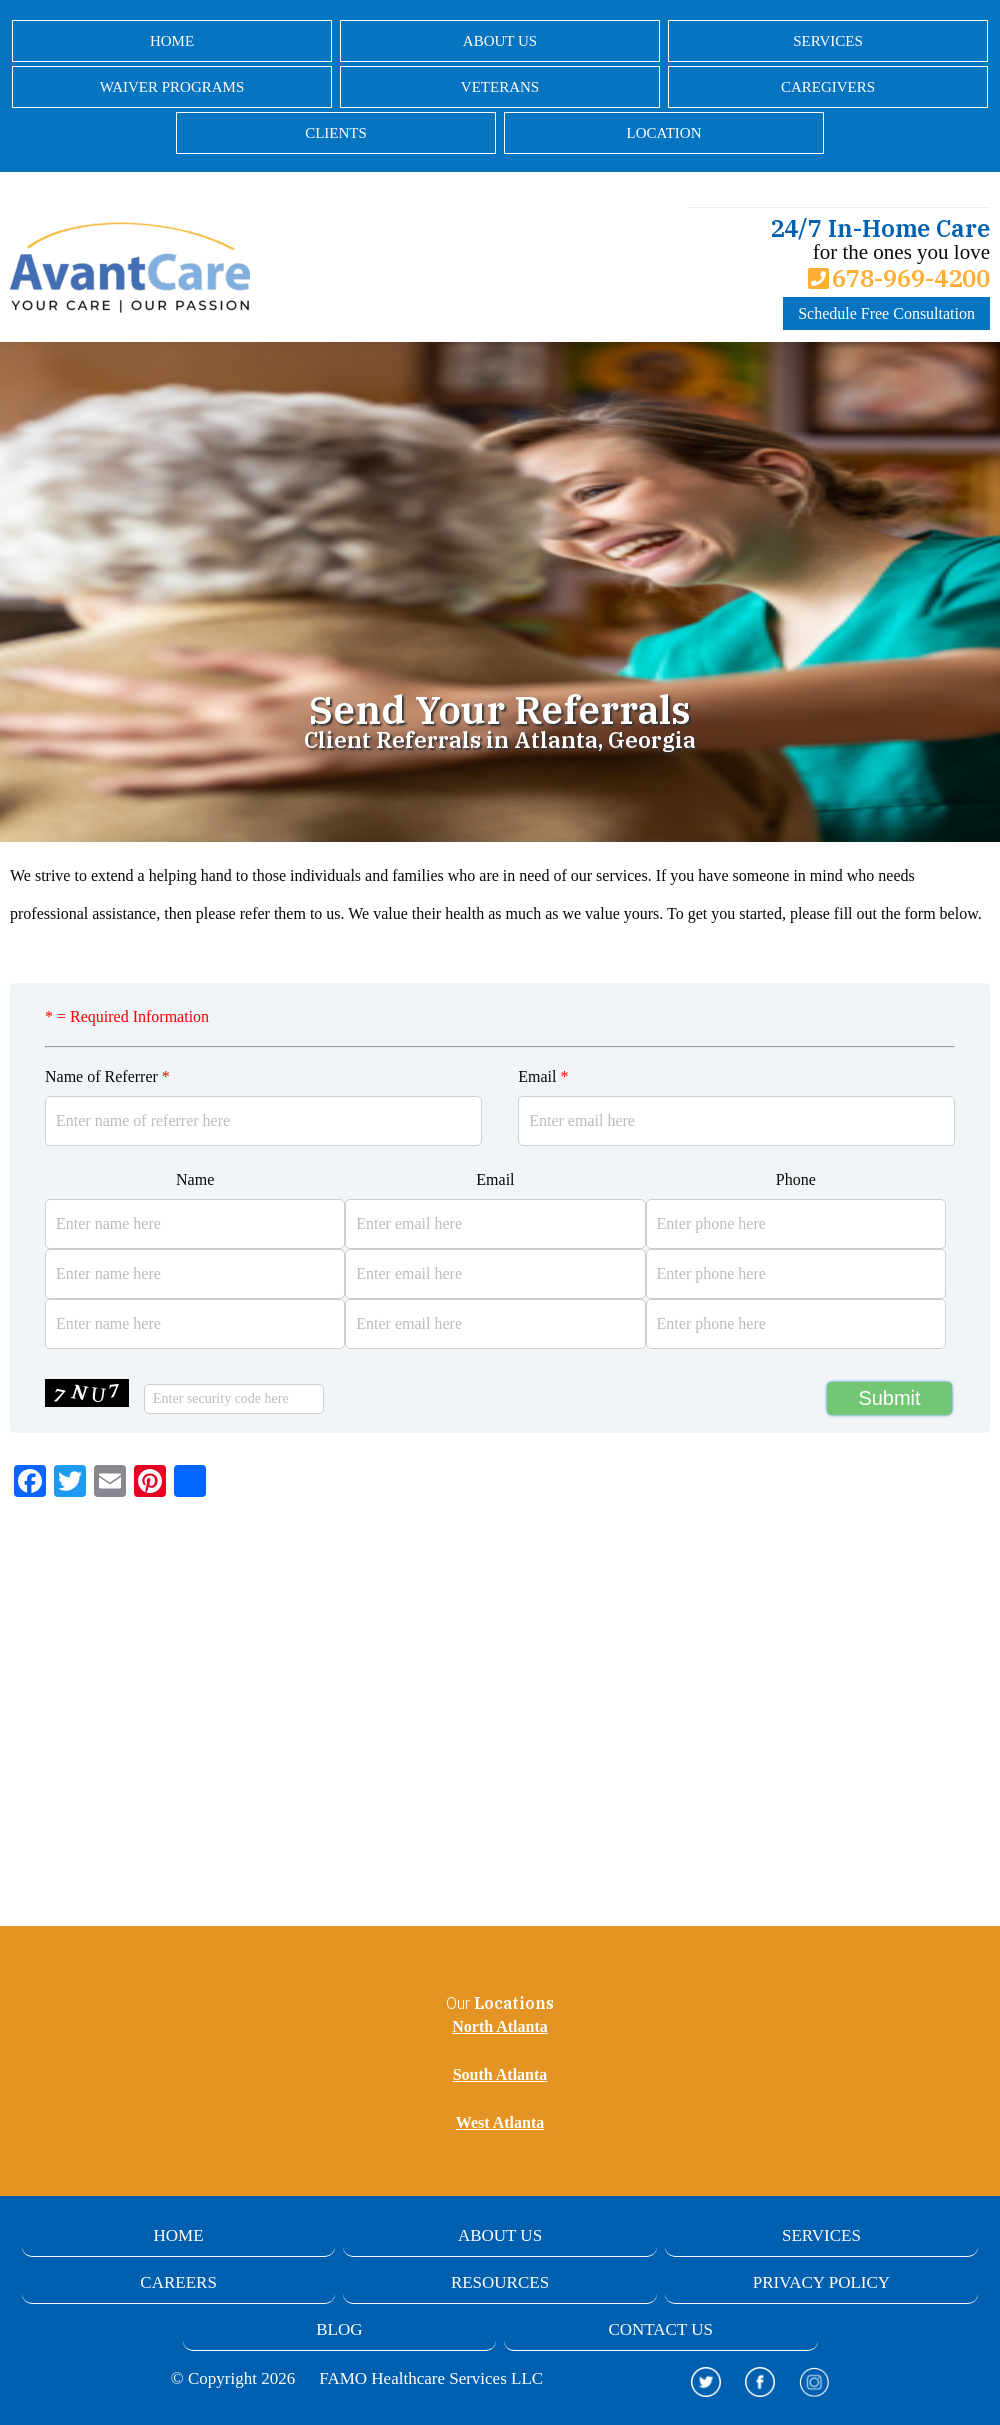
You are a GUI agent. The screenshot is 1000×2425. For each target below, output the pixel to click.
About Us (500, 41)
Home (172, 41)
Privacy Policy (821, 2282)
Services (828, 41)
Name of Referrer (107, 1076)
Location (664, 133)
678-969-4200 (899, 278)
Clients (336, 133)
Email (543, 1076)
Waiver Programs (172, 87)
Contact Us (660, 2329)
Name (195, 1179)
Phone (796, 1179)
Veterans (500, 87)
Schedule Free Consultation (886, 313)
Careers (178, 2282)
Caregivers (828, 87)
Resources (500, 2282)
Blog (339, 2329)
